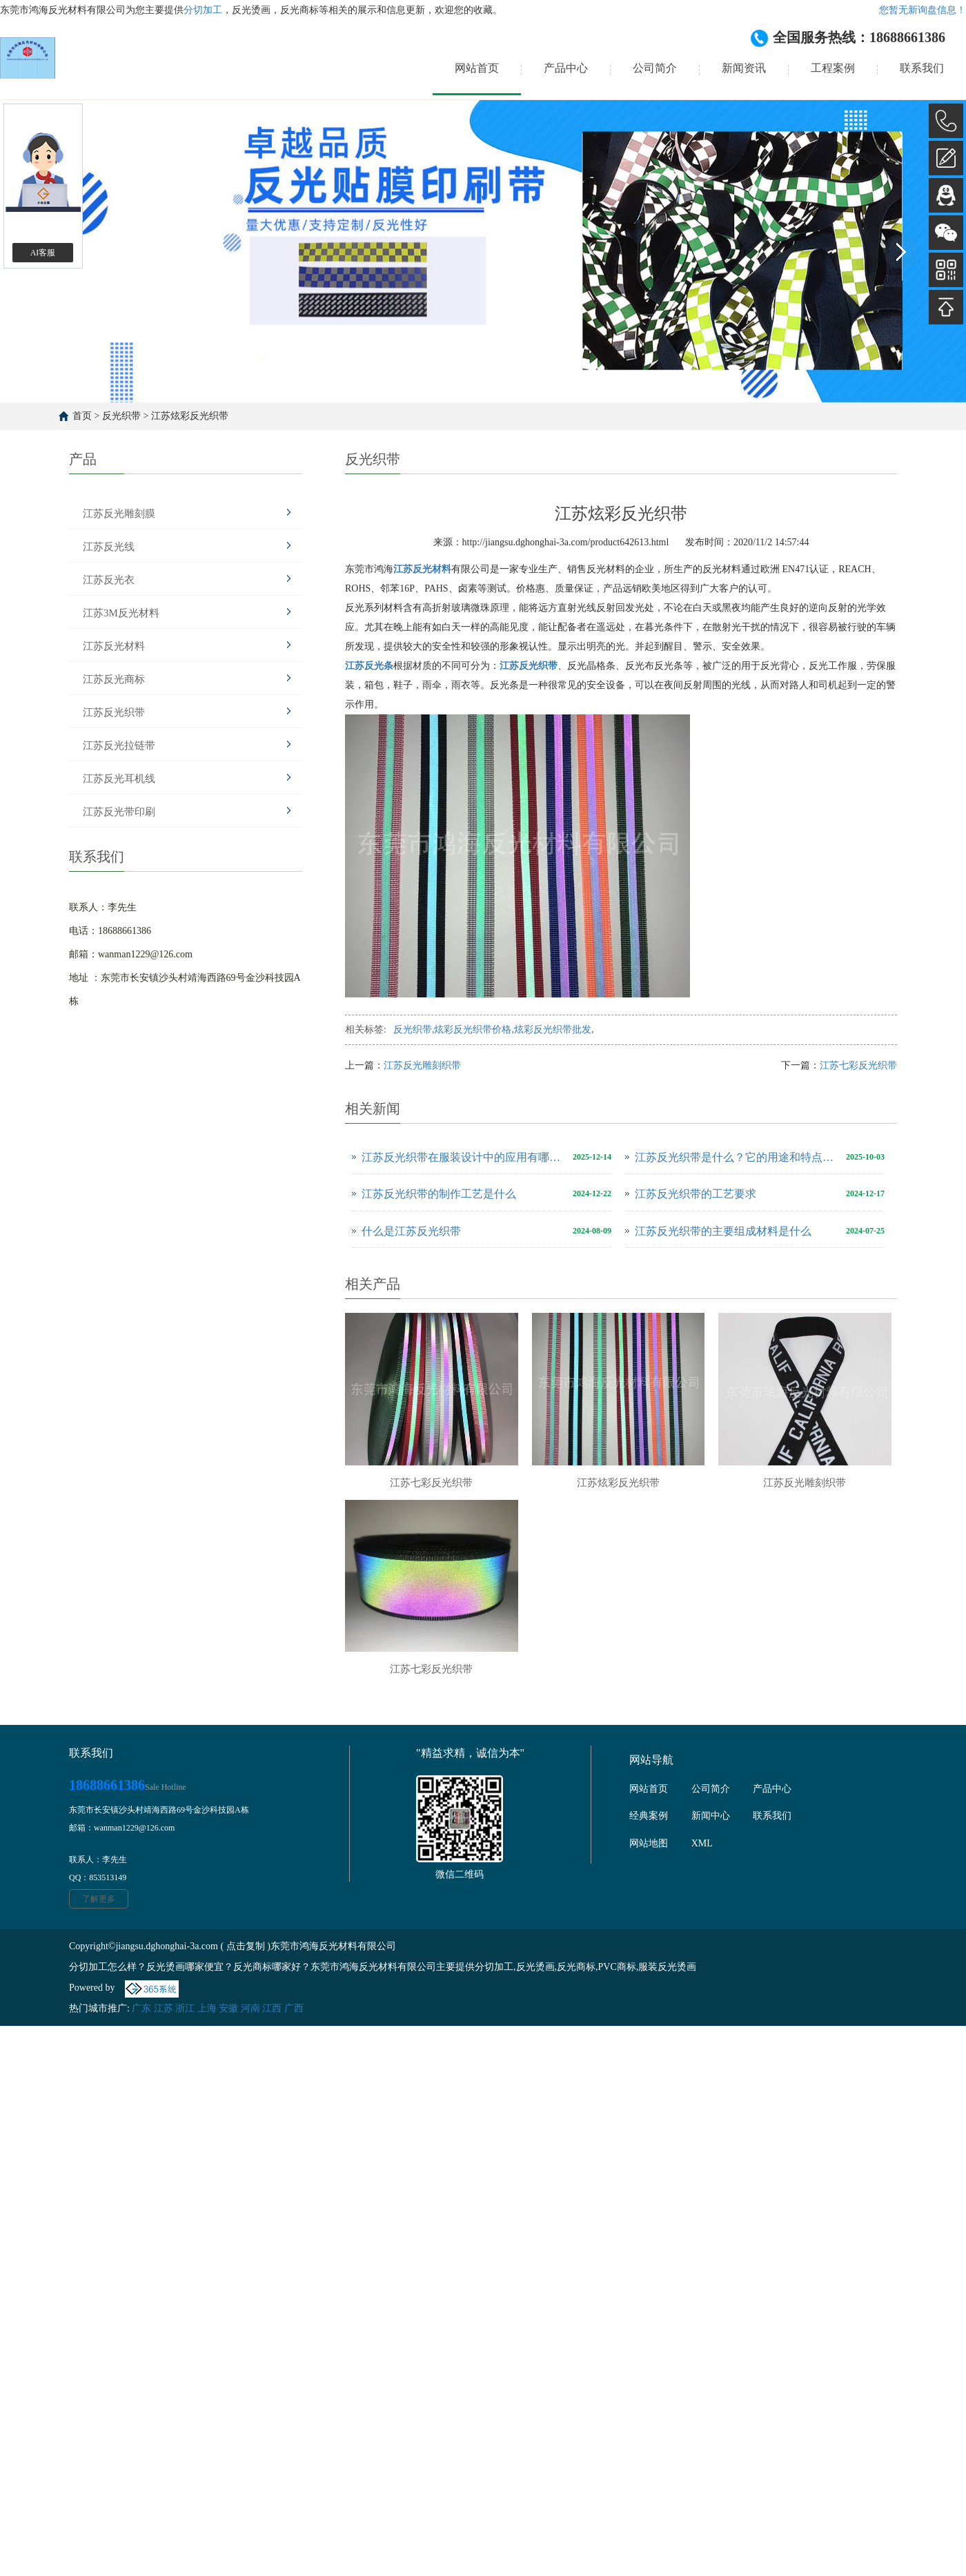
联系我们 (922, 68)
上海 (207, 2008)
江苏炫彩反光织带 (189, 416)
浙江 (185, 2008)
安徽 (228, 2008)
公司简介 (655, 68)
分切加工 (203, 10)
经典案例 (648, 1816)
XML (702, 1843)
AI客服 (43, 252)
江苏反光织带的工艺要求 (695, 1194)
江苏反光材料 (114, 646)
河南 (250, 2008)
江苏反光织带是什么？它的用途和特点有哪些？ (737, 1157)
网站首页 (477, 68)
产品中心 (566, 68)
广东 (141, 2008)
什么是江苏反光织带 (411, 1231)
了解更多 (98, 1899)
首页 (82, 416)
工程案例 (833, 68)
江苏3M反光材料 (121, 612)
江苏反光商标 (114, 679)
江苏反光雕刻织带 (422, 1065)
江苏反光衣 (109, 579)
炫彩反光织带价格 (472, 1029)
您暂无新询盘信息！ (922, 10)
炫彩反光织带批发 (552, 1029)
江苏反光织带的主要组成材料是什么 (723, 1231)
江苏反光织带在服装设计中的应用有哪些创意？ (464, 1157)
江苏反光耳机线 (119, 778)
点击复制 (245, 1946)
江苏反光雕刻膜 (119, 513)
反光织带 (121, 416)
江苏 (163, 2008)
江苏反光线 (109, 546)
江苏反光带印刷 (119, 811)
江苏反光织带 (114, 712)
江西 (272, 2008)
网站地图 (648, 1843)
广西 (294, 2008)
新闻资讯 (744, 68)
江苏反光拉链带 (119, 745)
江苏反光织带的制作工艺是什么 (439, 1194)
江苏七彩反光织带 (858, 1065)
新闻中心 (710, 1816)
